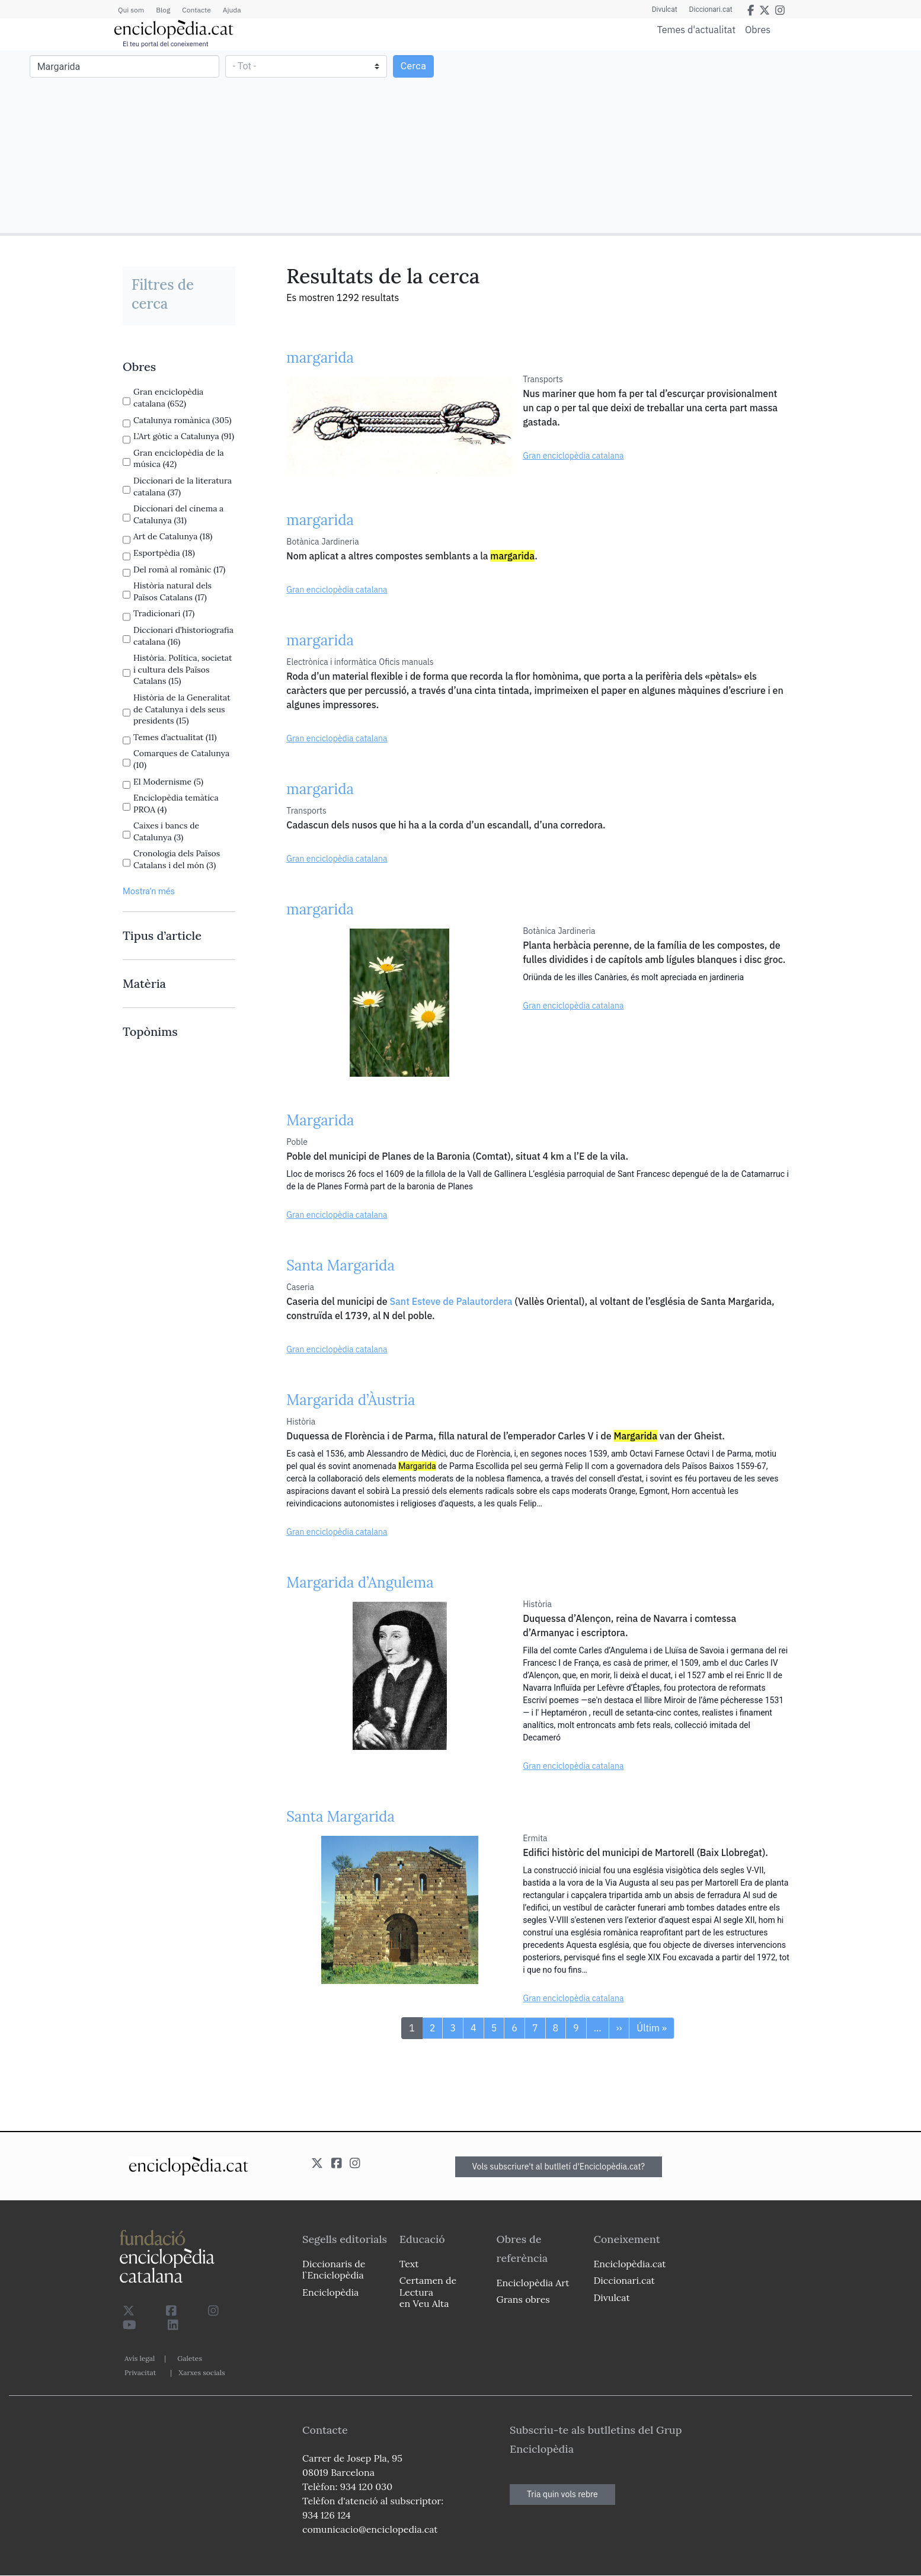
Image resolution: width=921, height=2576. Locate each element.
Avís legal (139, 2358)
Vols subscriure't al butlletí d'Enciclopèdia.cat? (558, 2166)
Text (409, 2264)
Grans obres (523, 2299)
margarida (320, 357)
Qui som (131, 9)
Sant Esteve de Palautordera (451, 1301)
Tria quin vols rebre (562, 2494)
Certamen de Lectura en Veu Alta (427, 2291)
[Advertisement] (689, 141)
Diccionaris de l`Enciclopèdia (333, 2269)
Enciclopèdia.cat (629, 2264)
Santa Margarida (340, 1265)
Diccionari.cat (711, 9)
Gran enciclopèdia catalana (573, 455)
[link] (179, 366)
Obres (757, 29)
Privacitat (140, 2372)
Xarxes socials (201, 2372)
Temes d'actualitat (696, 29)
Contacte (196, 9)
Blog (163, 9)
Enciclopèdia (330, 2292)
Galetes (189, 2358)
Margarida (320, 1120)
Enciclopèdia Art (533, 2283)
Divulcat (664, 9)
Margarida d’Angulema (359, 1582)
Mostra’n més (149, 891)
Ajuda (232, 9)
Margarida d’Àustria (350, 1400)
